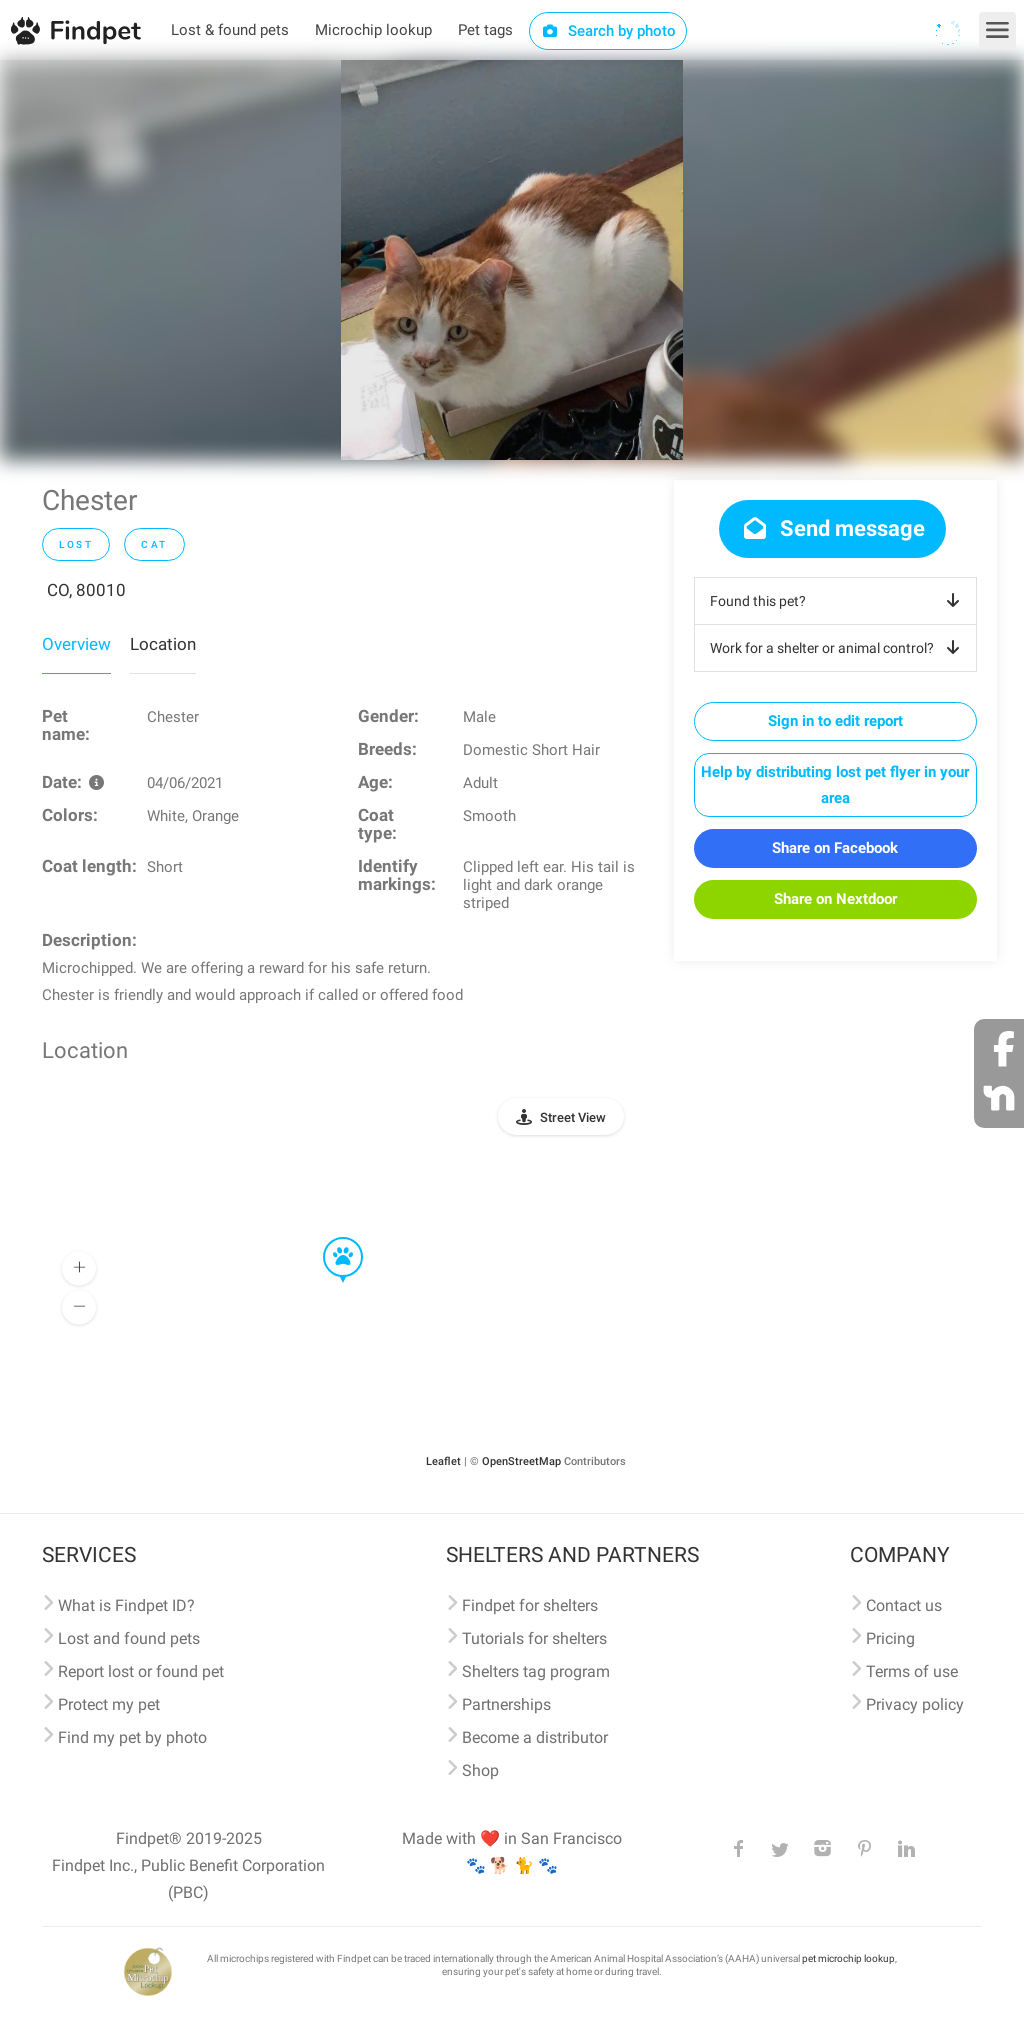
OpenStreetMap (521, 1461)
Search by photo (608, 31)
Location (163, 644)
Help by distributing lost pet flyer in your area (835, 785)
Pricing (890, 1638)
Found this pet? (838, 601)
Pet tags (485, 30)
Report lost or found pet (141, 1671)
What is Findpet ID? (126, 1605)
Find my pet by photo (132, 1737)
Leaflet (443, 1461)
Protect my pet (109, 1704)
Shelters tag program (536, 1671)
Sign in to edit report (835, 721)
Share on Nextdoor (835, 899)
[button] (329, 1238)
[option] (512, 260)
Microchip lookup (373, 30)
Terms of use (912, 1671)
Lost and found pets (129, 1638)
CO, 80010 (86, 590)
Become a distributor (535, 1737)
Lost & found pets (230, 30)
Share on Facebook (835, 848)
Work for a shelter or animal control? (838, 648)
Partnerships (506, 1704)
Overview (76, 644)
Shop (480, 1770)
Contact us (904, 1605)
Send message (832, 528)
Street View (573, 1117)
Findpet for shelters (530, 1605)
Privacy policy (915, 1704)
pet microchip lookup (848, 1958)
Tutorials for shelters (534, 1638)
